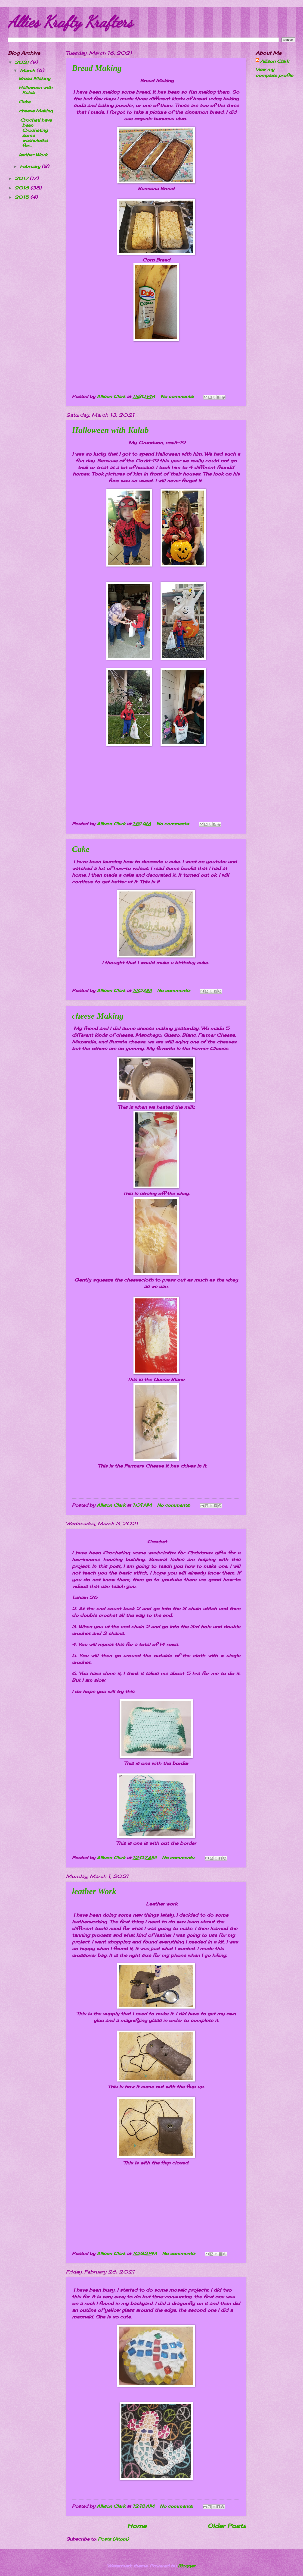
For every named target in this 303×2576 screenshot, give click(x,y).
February (31, 166)
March (28, 70)
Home (136, 2525)
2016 (22, 187)
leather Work (94, 1891)
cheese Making (98, 1015)
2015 (22, 197)
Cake (81, 849)
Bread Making (97, 68)
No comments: (178, 396)
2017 (22, 178)
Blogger (186, 2565)
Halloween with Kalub (110, 430)
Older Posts (226, 2525)
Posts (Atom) (113, 2538)
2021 (22, 62)
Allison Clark (274, 61)
